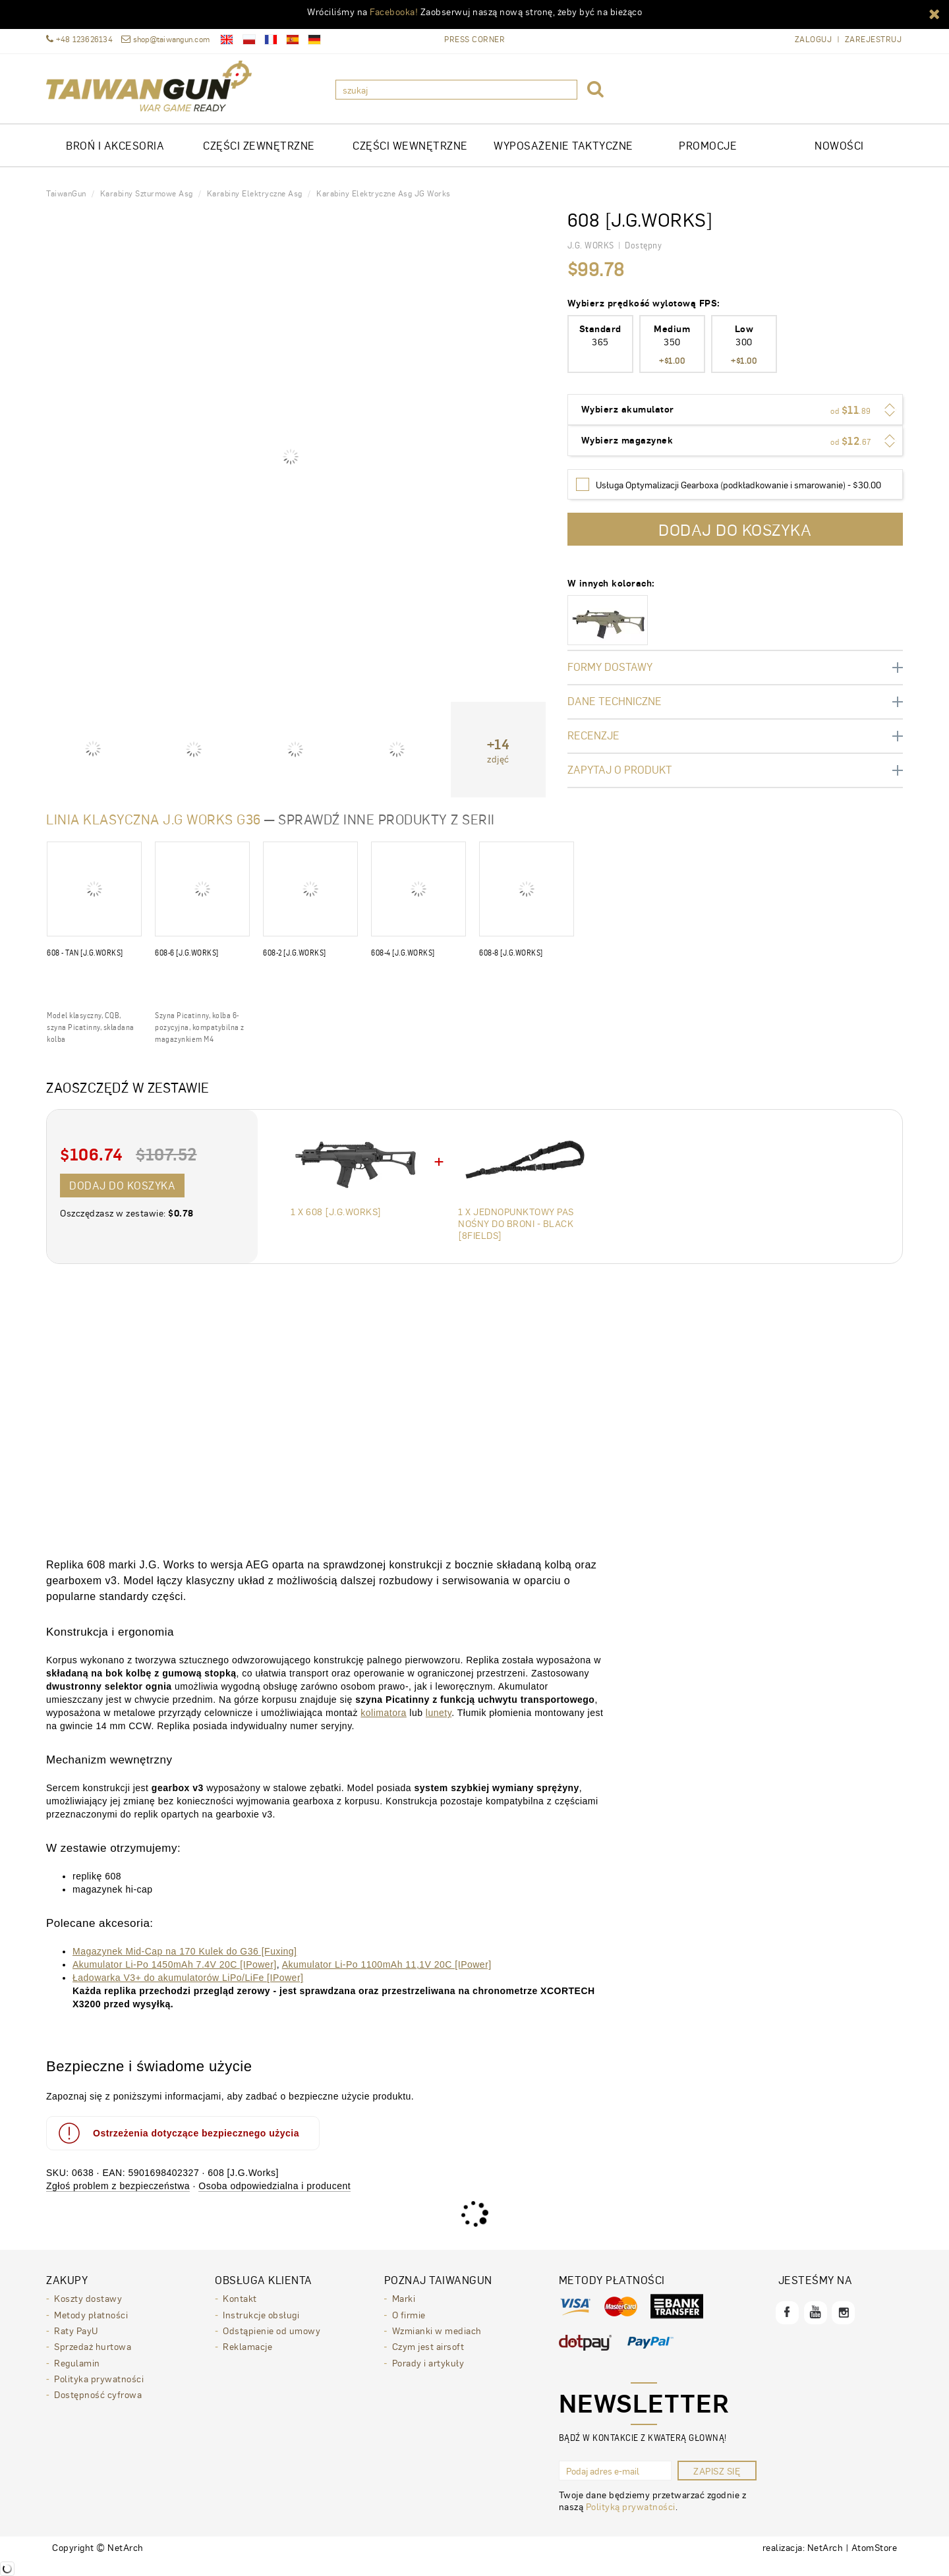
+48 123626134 (79, 39)
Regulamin (77, 2361)
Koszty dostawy (88, 2298)
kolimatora (383, 1712)
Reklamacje (247, 2345)
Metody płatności (91, 2314)
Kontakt (240, 2298)
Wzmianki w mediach (437, 2329)
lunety (438, 1712)
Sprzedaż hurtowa (92, 2345)
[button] (934, 13)
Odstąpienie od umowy (271, 2329)
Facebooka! (394, 11)
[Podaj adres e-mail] (615, 2470)
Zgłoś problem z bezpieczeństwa (118, 2186)
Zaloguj (813, 39)
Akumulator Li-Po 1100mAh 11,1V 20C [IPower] (387, 1964)
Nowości (839, 145)
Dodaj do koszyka (122, 1185)
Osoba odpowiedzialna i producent (274, 2186)
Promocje (708, 145)
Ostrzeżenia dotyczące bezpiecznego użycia (178, 2133)
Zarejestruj (873, 39)
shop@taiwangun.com (165, 39)
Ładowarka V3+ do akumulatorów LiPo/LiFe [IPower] (187, 1977)
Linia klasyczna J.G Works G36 (153, 819)
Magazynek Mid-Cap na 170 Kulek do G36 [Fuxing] (184, 1951)
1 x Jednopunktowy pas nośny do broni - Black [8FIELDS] (516, 1223)
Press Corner (474, 39)
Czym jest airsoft (428, 2345)
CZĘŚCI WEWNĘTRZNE (410, 145)
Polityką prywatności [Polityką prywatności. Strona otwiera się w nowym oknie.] (631, 2506)
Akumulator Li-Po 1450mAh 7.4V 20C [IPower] (174, 1964)
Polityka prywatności (99, 2377)
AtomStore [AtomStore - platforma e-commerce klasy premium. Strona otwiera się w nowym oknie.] (874, 2547)
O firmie (409, 2314)
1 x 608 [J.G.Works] (336, 1211)
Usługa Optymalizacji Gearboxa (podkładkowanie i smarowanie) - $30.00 (738, 484)
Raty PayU (76, 2329)
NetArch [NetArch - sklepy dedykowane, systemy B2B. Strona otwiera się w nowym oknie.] (825, 2547)
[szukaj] (456, 90)
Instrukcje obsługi (261, 2314)
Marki (404, 2298)
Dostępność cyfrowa (98, 2393)
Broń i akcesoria (115, 145)
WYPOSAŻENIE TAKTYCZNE (563, 145)
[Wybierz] (582, 484)
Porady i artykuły (428, 2361)
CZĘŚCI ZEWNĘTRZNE (259, 145)
